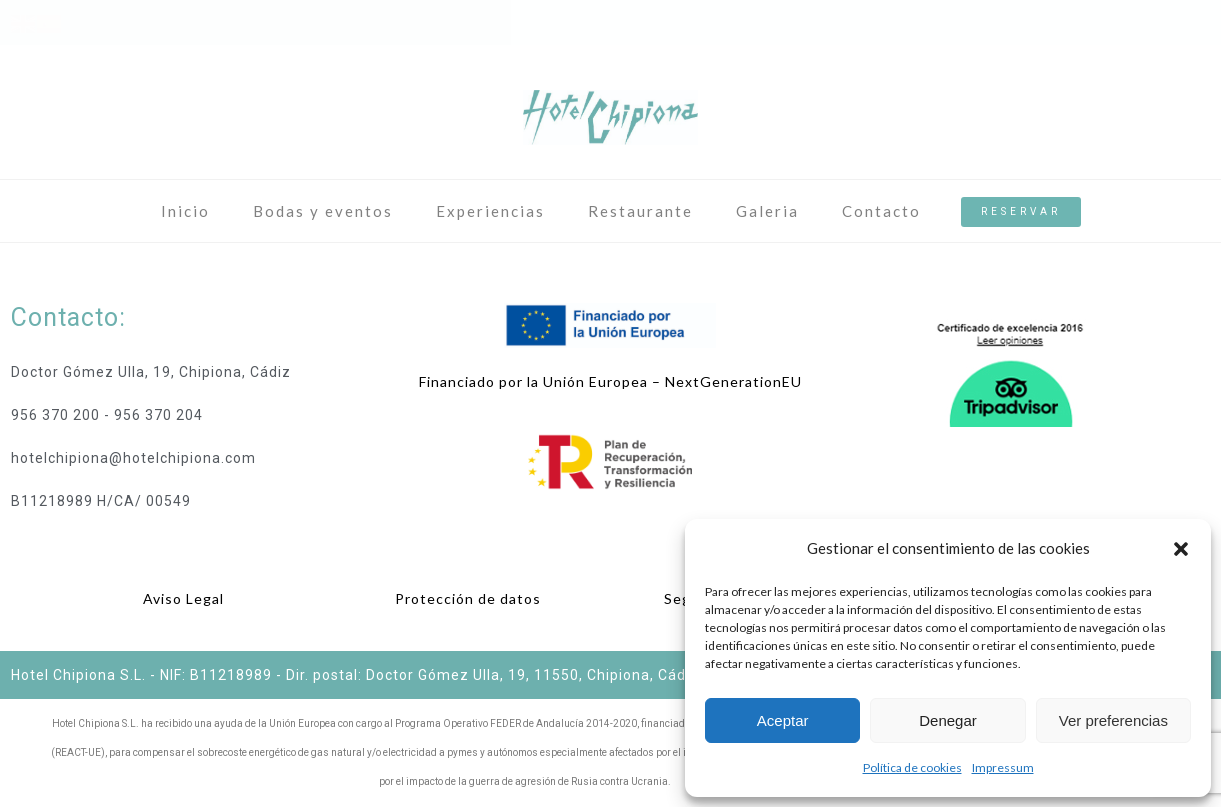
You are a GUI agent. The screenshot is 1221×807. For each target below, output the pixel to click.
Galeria (767, 211)
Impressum (1003, 767)
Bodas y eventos (323, 211)
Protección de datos (468, 598)
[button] (1181, 549)
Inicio (185, 211)
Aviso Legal (183, 598)
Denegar (948, 720)
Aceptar (783, 720)
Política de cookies (912, 767)
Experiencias (490, 211)
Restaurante (640, 211)
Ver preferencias (1113, 720)
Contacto (881, 211)
